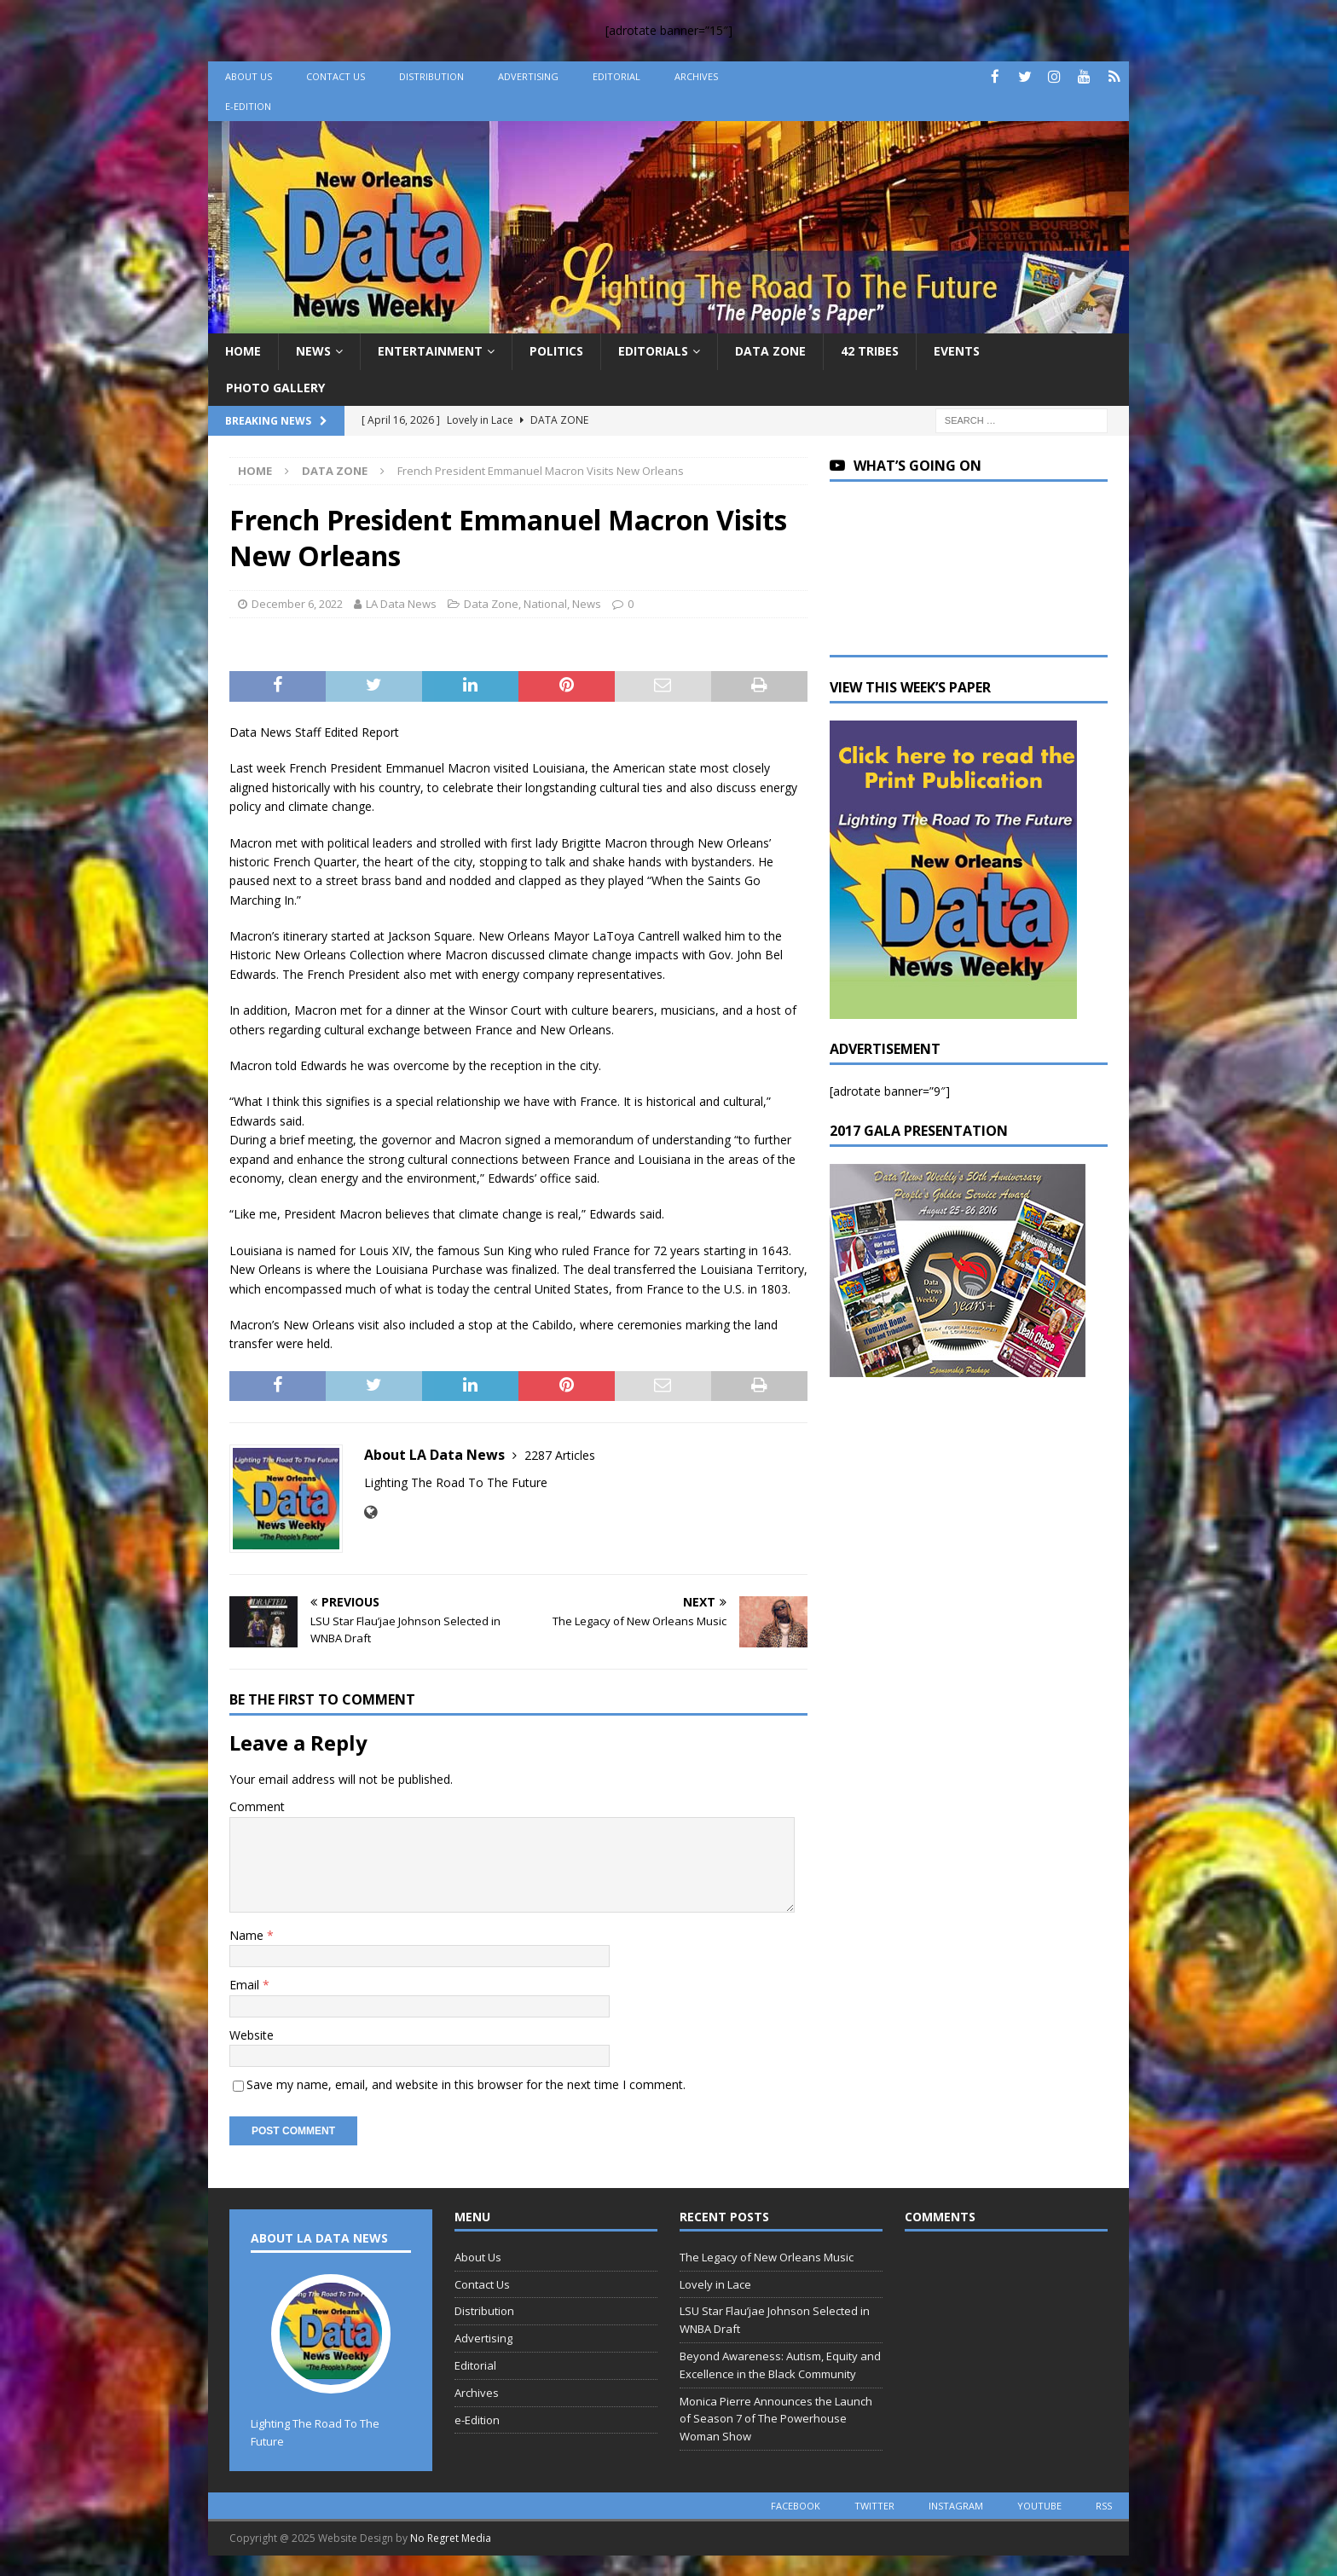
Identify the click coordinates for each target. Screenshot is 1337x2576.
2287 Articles (559, 1455)
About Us (248, 76)
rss (1104, 2505)
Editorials (653, 351)
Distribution (431, 76)
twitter (874, 2505)
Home (243, 351)
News (313, 351)
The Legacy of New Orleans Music (767, 2257)
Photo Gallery (275, 387)
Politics (556, 351)
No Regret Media (450, 2538)
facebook (795, 2505)
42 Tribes (870, 351)
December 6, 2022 (297, 603)
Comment (257, 1806)
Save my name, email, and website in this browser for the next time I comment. (466, 2084)
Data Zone (770, 351)
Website (251, 2035)
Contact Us (335, 76)
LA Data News (401, 603)
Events (957, 351)
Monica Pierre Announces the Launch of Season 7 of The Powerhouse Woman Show (776, 2419)
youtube (1039, 2505)
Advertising (528, 76)
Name (248, 1935)
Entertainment (430, 351)
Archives (696, 76)
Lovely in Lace (715, 2284)
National (545, 603)
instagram (956, 2505)
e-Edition (248, 106)
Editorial (616, 76)
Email (246, 1985)
